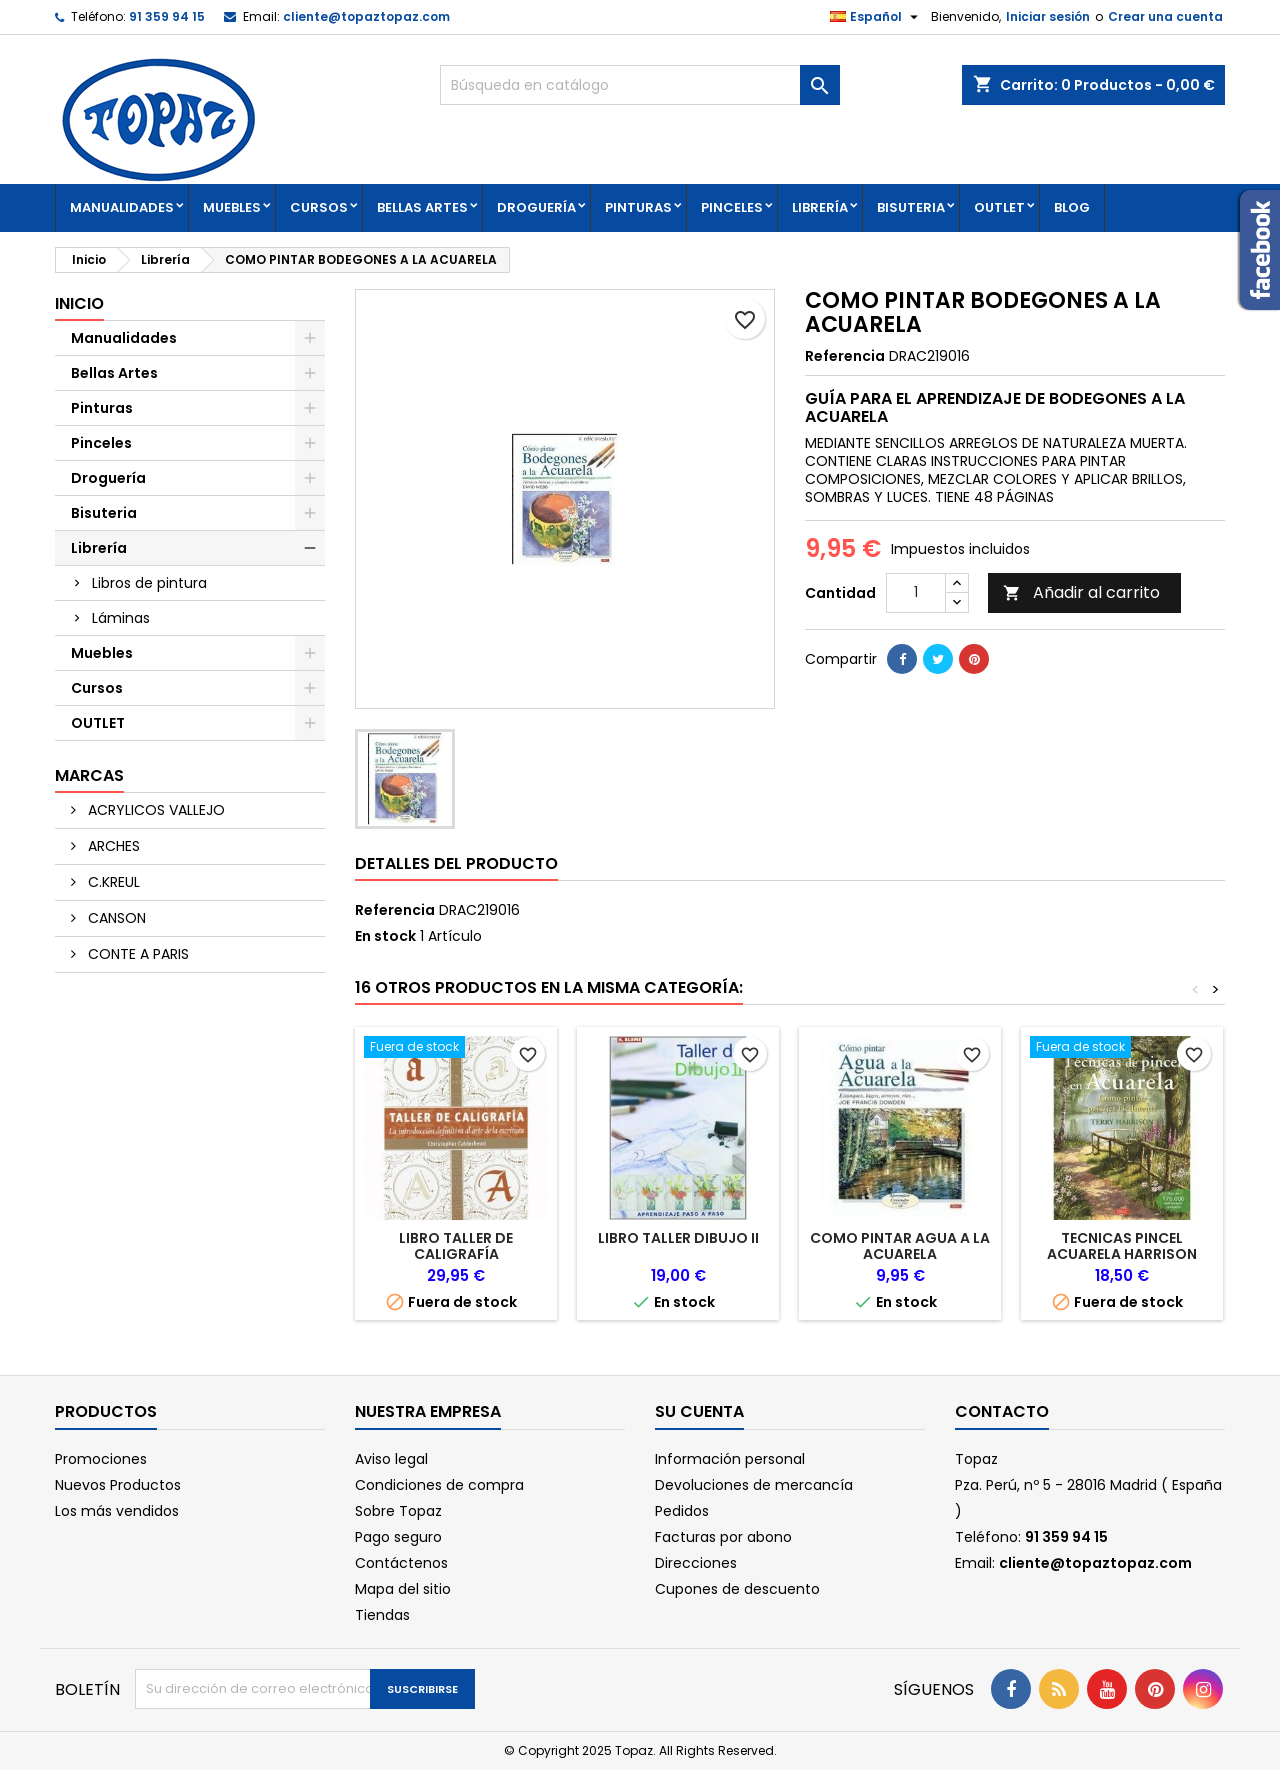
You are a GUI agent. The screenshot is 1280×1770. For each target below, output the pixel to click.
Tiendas (382, 1615)
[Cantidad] (916, 593)
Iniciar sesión (1048, 16)
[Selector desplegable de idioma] (876, 17)
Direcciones (696, 1563)
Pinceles (732, 207)
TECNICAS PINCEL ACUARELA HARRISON (1122, 1246)
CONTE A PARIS (136, 954)
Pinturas (638, 207)
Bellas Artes (422, 207)
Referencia (845, 356)
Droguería (536, 207)
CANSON (115, 918)
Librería (820, 207)
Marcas (89, 775)
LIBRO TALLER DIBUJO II (678, 1238)
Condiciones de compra (439, 1485)
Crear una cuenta (1165, 16)
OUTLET (999, 207)
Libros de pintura (149, 583)
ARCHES (112, 846)
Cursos (319, 207)
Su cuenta (699, 1411)
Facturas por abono (723, 1537)
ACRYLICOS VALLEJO (154, 810)
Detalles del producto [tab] (456, 863)
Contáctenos (401, 1563)
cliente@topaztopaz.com (366, 16)
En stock (385, 936)
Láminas (121, 618)
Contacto (1002, 1411)
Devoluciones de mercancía (754, 1485)
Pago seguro (398, 1537)
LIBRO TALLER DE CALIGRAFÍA (456, 1246)
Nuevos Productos (118, 1485)
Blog (1072, 207)
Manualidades (122, 207)
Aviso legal (391, 1459)
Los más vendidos (117, 1511)
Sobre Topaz (398, 1511)
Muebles (232, 207)
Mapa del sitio (403, 1589)
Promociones (101, 1459)
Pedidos (682, 1511)
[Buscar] (640, 85)
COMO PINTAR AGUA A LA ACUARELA (900, 1246)
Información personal (730, 1459)
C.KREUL (112, 882)
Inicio (79, 303)
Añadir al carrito (1081, 592)
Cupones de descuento (737, 1589)
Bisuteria (911, 207)
